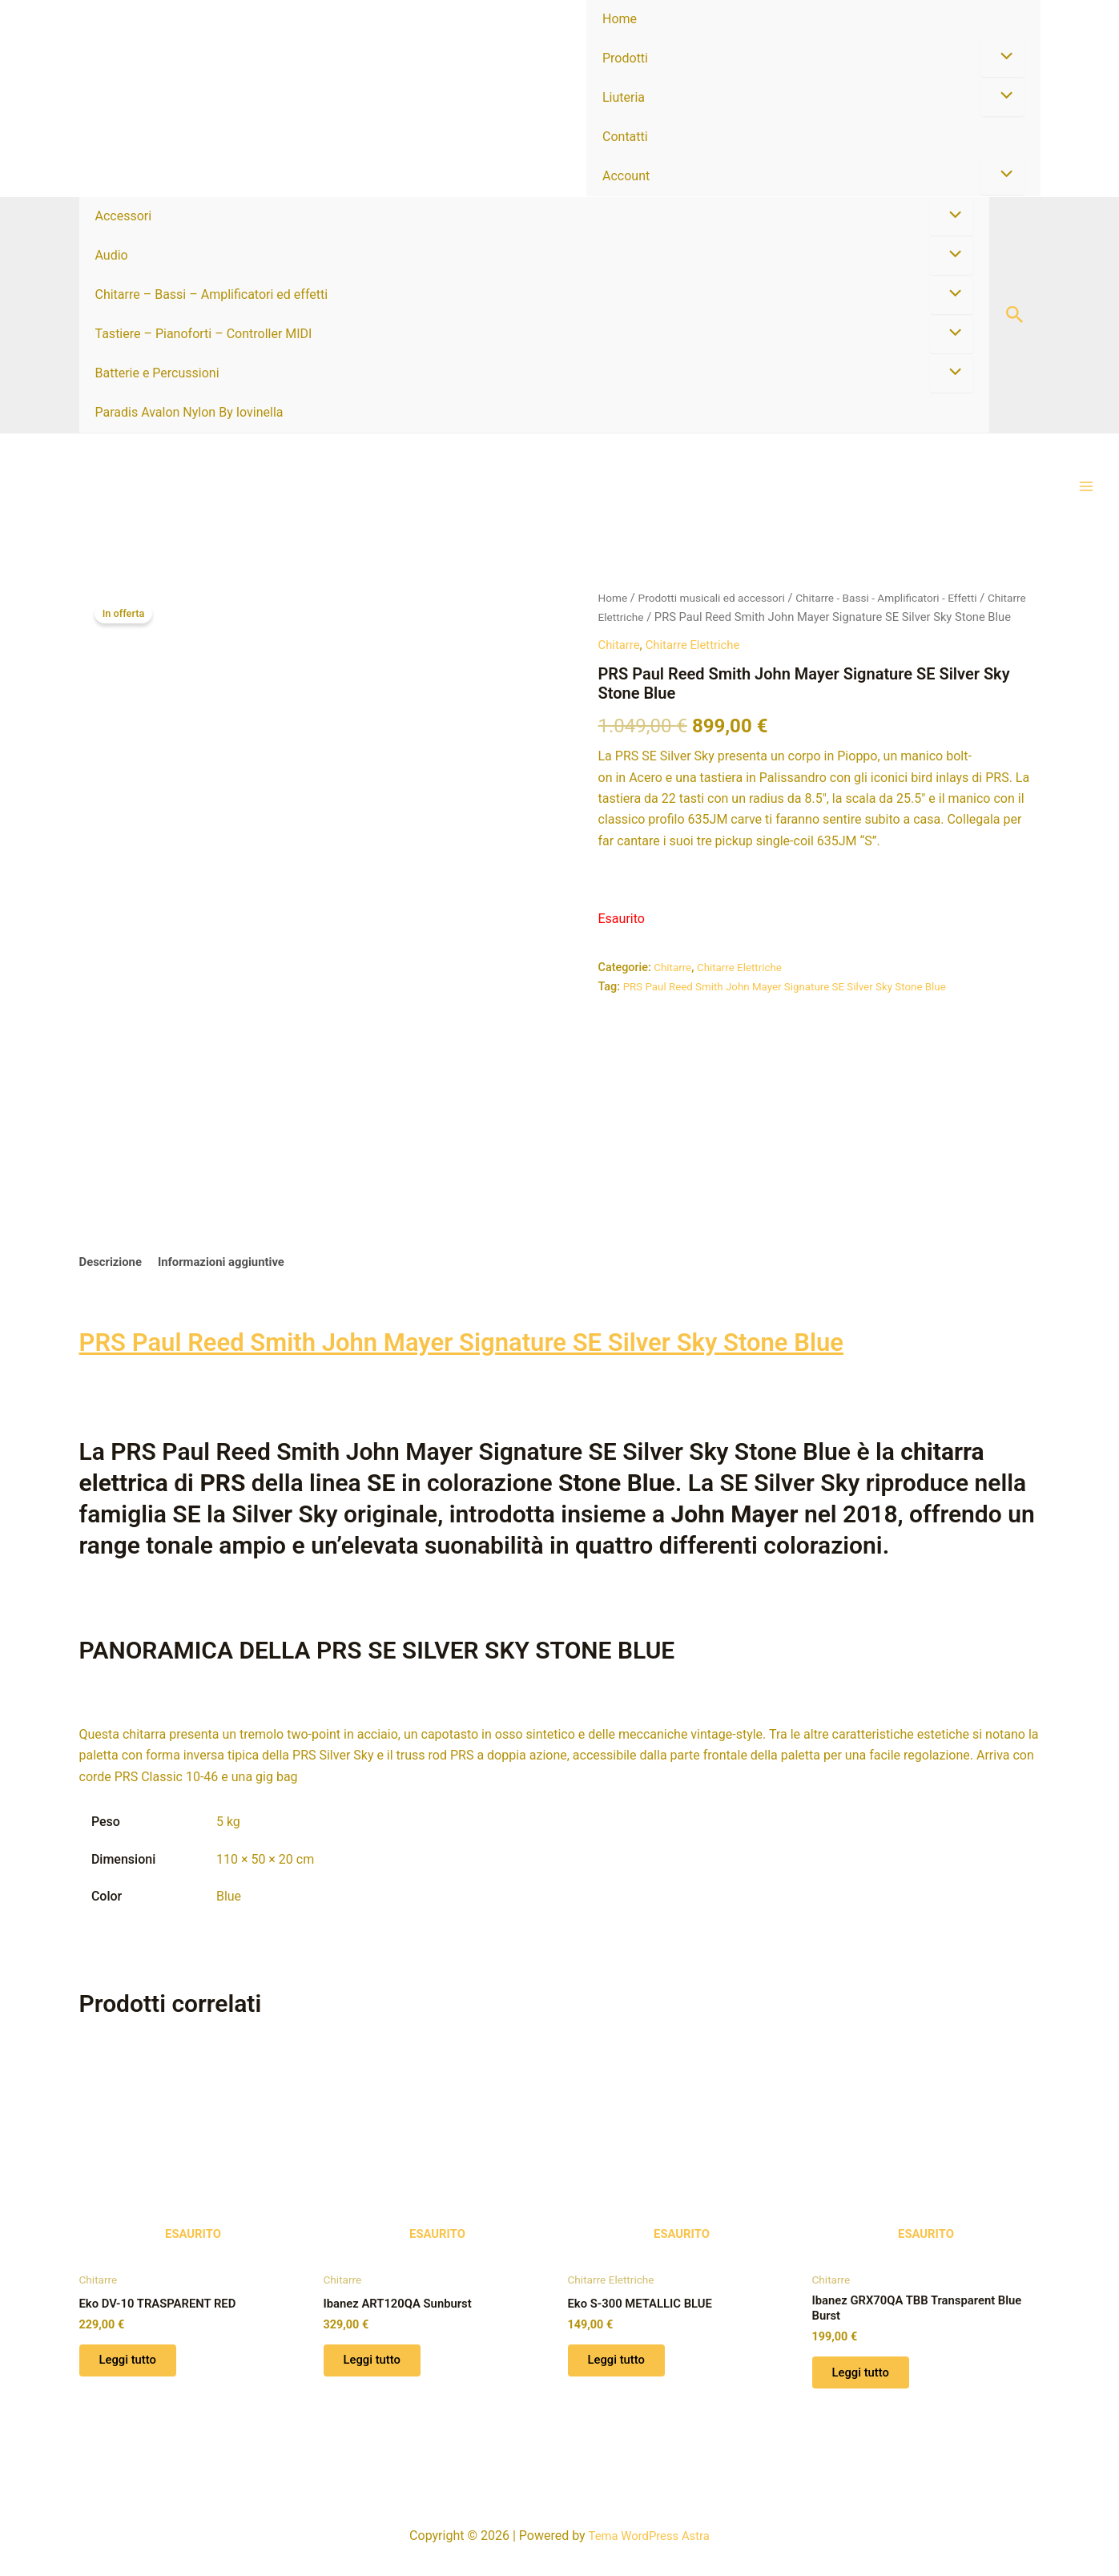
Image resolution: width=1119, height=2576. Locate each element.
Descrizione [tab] (113, 1258)
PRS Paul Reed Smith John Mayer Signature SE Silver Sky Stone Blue (797, 1008)
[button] (1014, 315)
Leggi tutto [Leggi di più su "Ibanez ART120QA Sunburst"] (378, 2362)
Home (619, 18)
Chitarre (620, 666)
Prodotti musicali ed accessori (719, 599)
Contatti (625, 136)
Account (626, 175)
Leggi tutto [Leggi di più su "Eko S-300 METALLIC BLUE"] (623, 2362)
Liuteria (623, 97)
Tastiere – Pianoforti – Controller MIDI (203, 333)
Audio (111, 255)
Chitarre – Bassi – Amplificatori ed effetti (211, 294)
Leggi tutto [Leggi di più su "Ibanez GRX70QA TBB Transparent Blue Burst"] (867, 2377)
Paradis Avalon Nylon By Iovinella (189, 412)
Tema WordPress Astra (648, 2535)
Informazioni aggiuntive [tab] (231, 1258)
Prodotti (625, 58)
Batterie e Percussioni (157, 373)
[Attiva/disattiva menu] (1002, 57)
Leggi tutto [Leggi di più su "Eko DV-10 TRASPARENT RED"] (134, 2362)
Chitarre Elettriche (687, 618)
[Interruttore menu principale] (1086, 487)
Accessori (123, 216)
